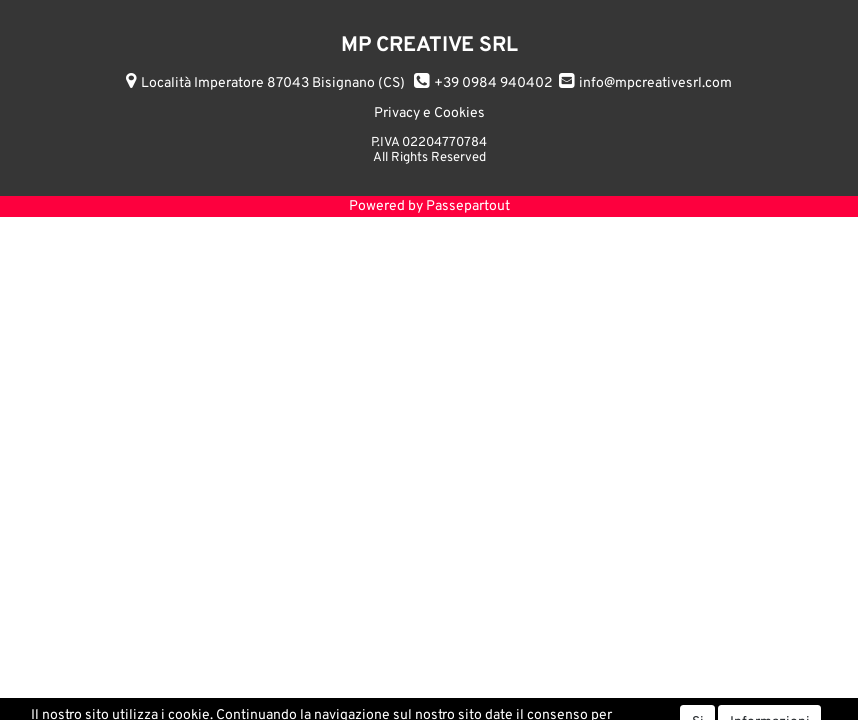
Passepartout (468, 206)
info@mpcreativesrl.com (655, 83)
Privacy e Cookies (429, 113)
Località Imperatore (273, 83)
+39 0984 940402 (493, 83)
